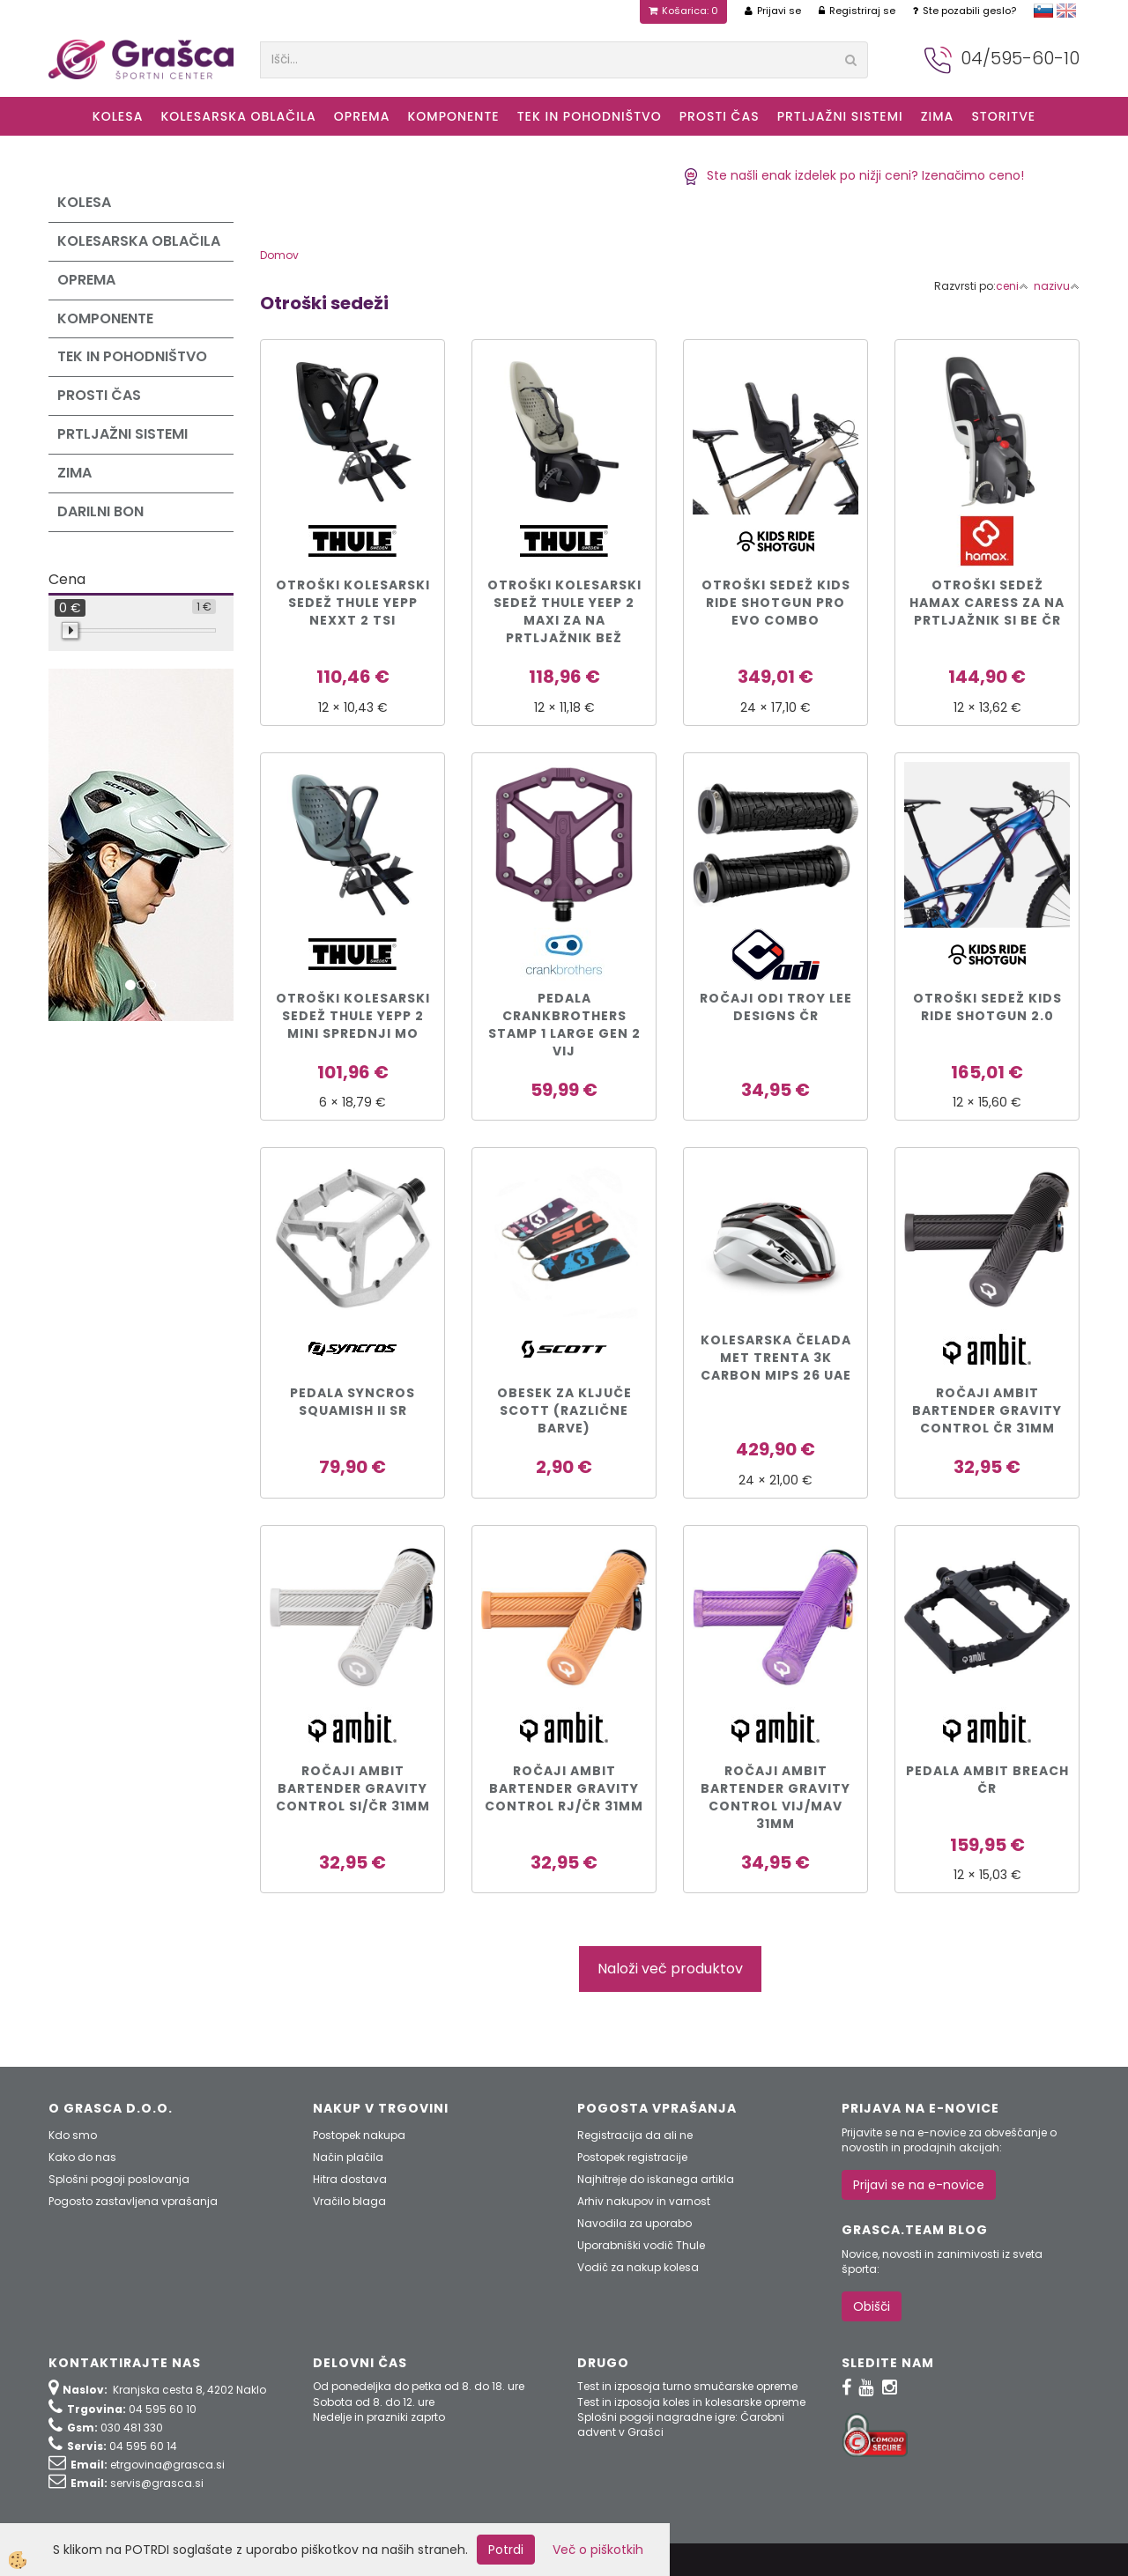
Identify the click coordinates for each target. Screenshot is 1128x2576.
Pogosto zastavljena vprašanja (133, 2201)
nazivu (1057, 285)
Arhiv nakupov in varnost (643, 2201)
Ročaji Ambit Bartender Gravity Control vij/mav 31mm (775, 1797)
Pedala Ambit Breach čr (987, 1779)
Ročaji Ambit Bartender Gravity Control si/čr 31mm (353, 1788)
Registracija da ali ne (635, 2135)
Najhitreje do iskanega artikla (655, 2179)
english (1066, 11)
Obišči (871, 2306)
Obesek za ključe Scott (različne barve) (564, 1410)
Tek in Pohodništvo (589, 116)
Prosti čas (719, 116)
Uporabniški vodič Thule (641, 2245)
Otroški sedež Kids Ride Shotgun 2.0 (987, 1007)
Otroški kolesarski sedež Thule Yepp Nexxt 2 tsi (353, 602)
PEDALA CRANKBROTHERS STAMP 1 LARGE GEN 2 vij (564, 1024)
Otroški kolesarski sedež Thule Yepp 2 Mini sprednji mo (353, 1015)
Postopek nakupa (359, 2135)
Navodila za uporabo (634, 2223)
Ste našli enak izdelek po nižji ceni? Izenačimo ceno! (853, 175)
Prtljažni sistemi (840, 116)
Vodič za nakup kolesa (638, 2267)
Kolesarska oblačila (237, 116)
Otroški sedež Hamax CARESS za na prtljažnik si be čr (987, 602)
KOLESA (118, 116)
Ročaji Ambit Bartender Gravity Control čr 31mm (987, 1410)
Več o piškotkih (598, 2549)
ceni (1012, 285)
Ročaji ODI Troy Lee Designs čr (776, 1007)
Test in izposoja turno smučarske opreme (687, 2386)
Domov (279, 255)
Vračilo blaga (349, 2201)
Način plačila (348, 2157)
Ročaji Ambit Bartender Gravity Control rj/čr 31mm (564, 1788)
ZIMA (937, 116)
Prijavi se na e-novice (918, 2185)
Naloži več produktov (670, 1968)
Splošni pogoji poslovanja (118, 2179)
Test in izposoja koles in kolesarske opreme (691, 2402)
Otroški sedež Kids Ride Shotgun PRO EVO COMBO (775, 602)
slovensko (1043, 11)
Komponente (453, 116)
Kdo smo (72, 2135)
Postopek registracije (632, 2157)
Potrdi (505, 2549)
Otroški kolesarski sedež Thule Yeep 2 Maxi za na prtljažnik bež (564, 611)
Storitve (1003, 116)
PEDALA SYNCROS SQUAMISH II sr (352, 1401)
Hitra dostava (350, 2179)
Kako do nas (82, 2157)
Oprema (362, 116)
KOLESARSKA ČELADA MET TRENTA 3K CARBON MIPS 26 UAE (776, 1357)
